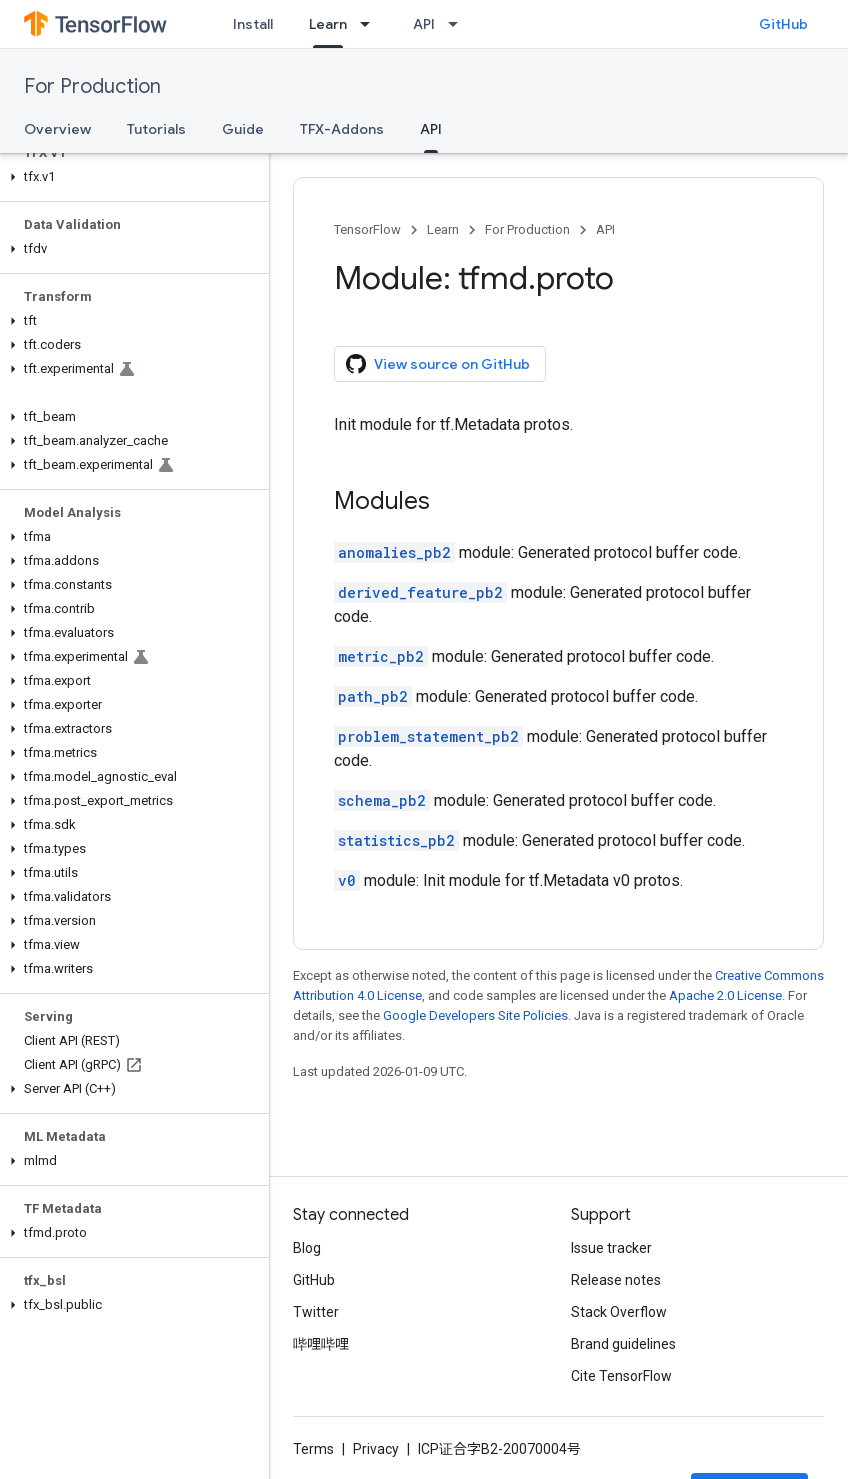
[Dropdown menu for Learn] (371, 24)
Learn (443, 229)
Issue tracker (611, 1248)
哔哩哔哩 (321, 1344)
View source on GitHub (438, 364)
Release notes (616, 1280)
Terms (313, 1449)
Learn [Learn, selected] (328, 24)
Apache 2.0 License (725, 995)
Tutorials (156, 129)
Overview (57, 129)
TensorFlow (367, 229)
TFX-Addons (342, 129)
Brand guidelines (623, 1344)
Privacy (376, 1449)
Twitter (316, 1312)
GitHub (783, 24)
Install (253, 24)
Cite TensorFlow (621, 1376)
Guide (243, 129)
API (424, 24)
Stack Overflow (619, 1312)
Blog (307, 1248)
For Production (92, 86)
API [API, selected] (431, 129)
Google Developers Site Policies (475, 1015)
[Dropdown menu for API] (459, 24)
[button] (130, 177)
